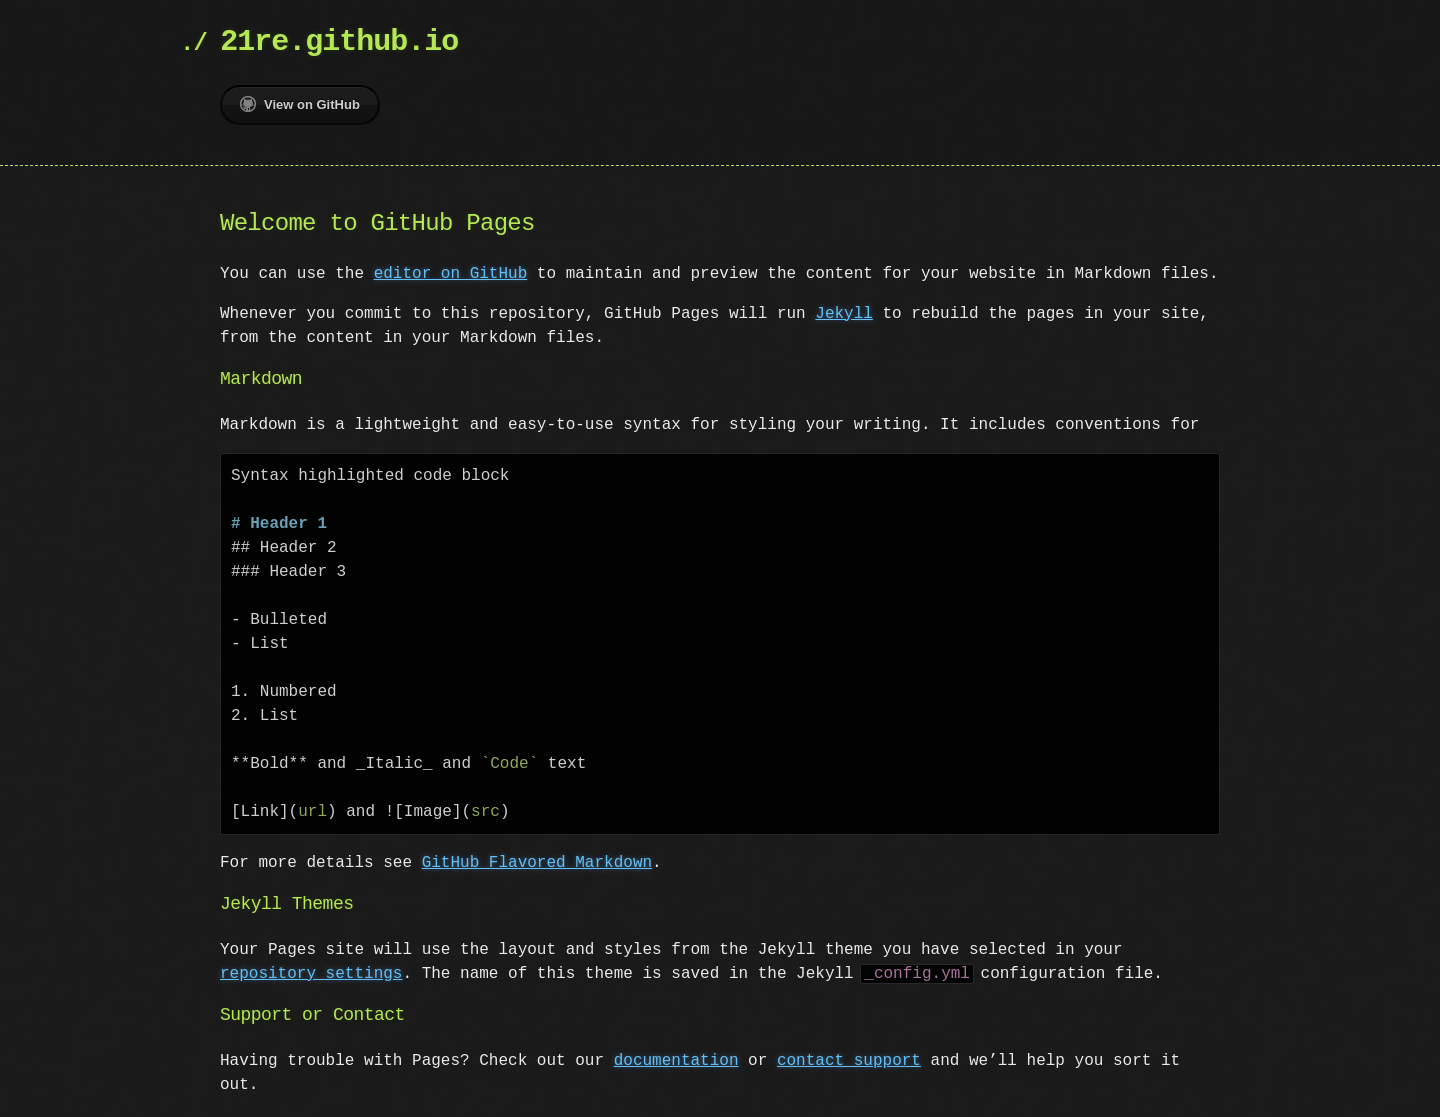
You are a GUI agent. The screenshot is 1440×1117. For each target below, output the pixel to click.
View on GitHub (300, 104)
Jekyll (844, 314)
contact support (849, 1061)
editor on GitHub (451, 274)
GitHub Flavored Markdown (537, 863)
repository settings (311, 974)
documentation (676, 1061)
